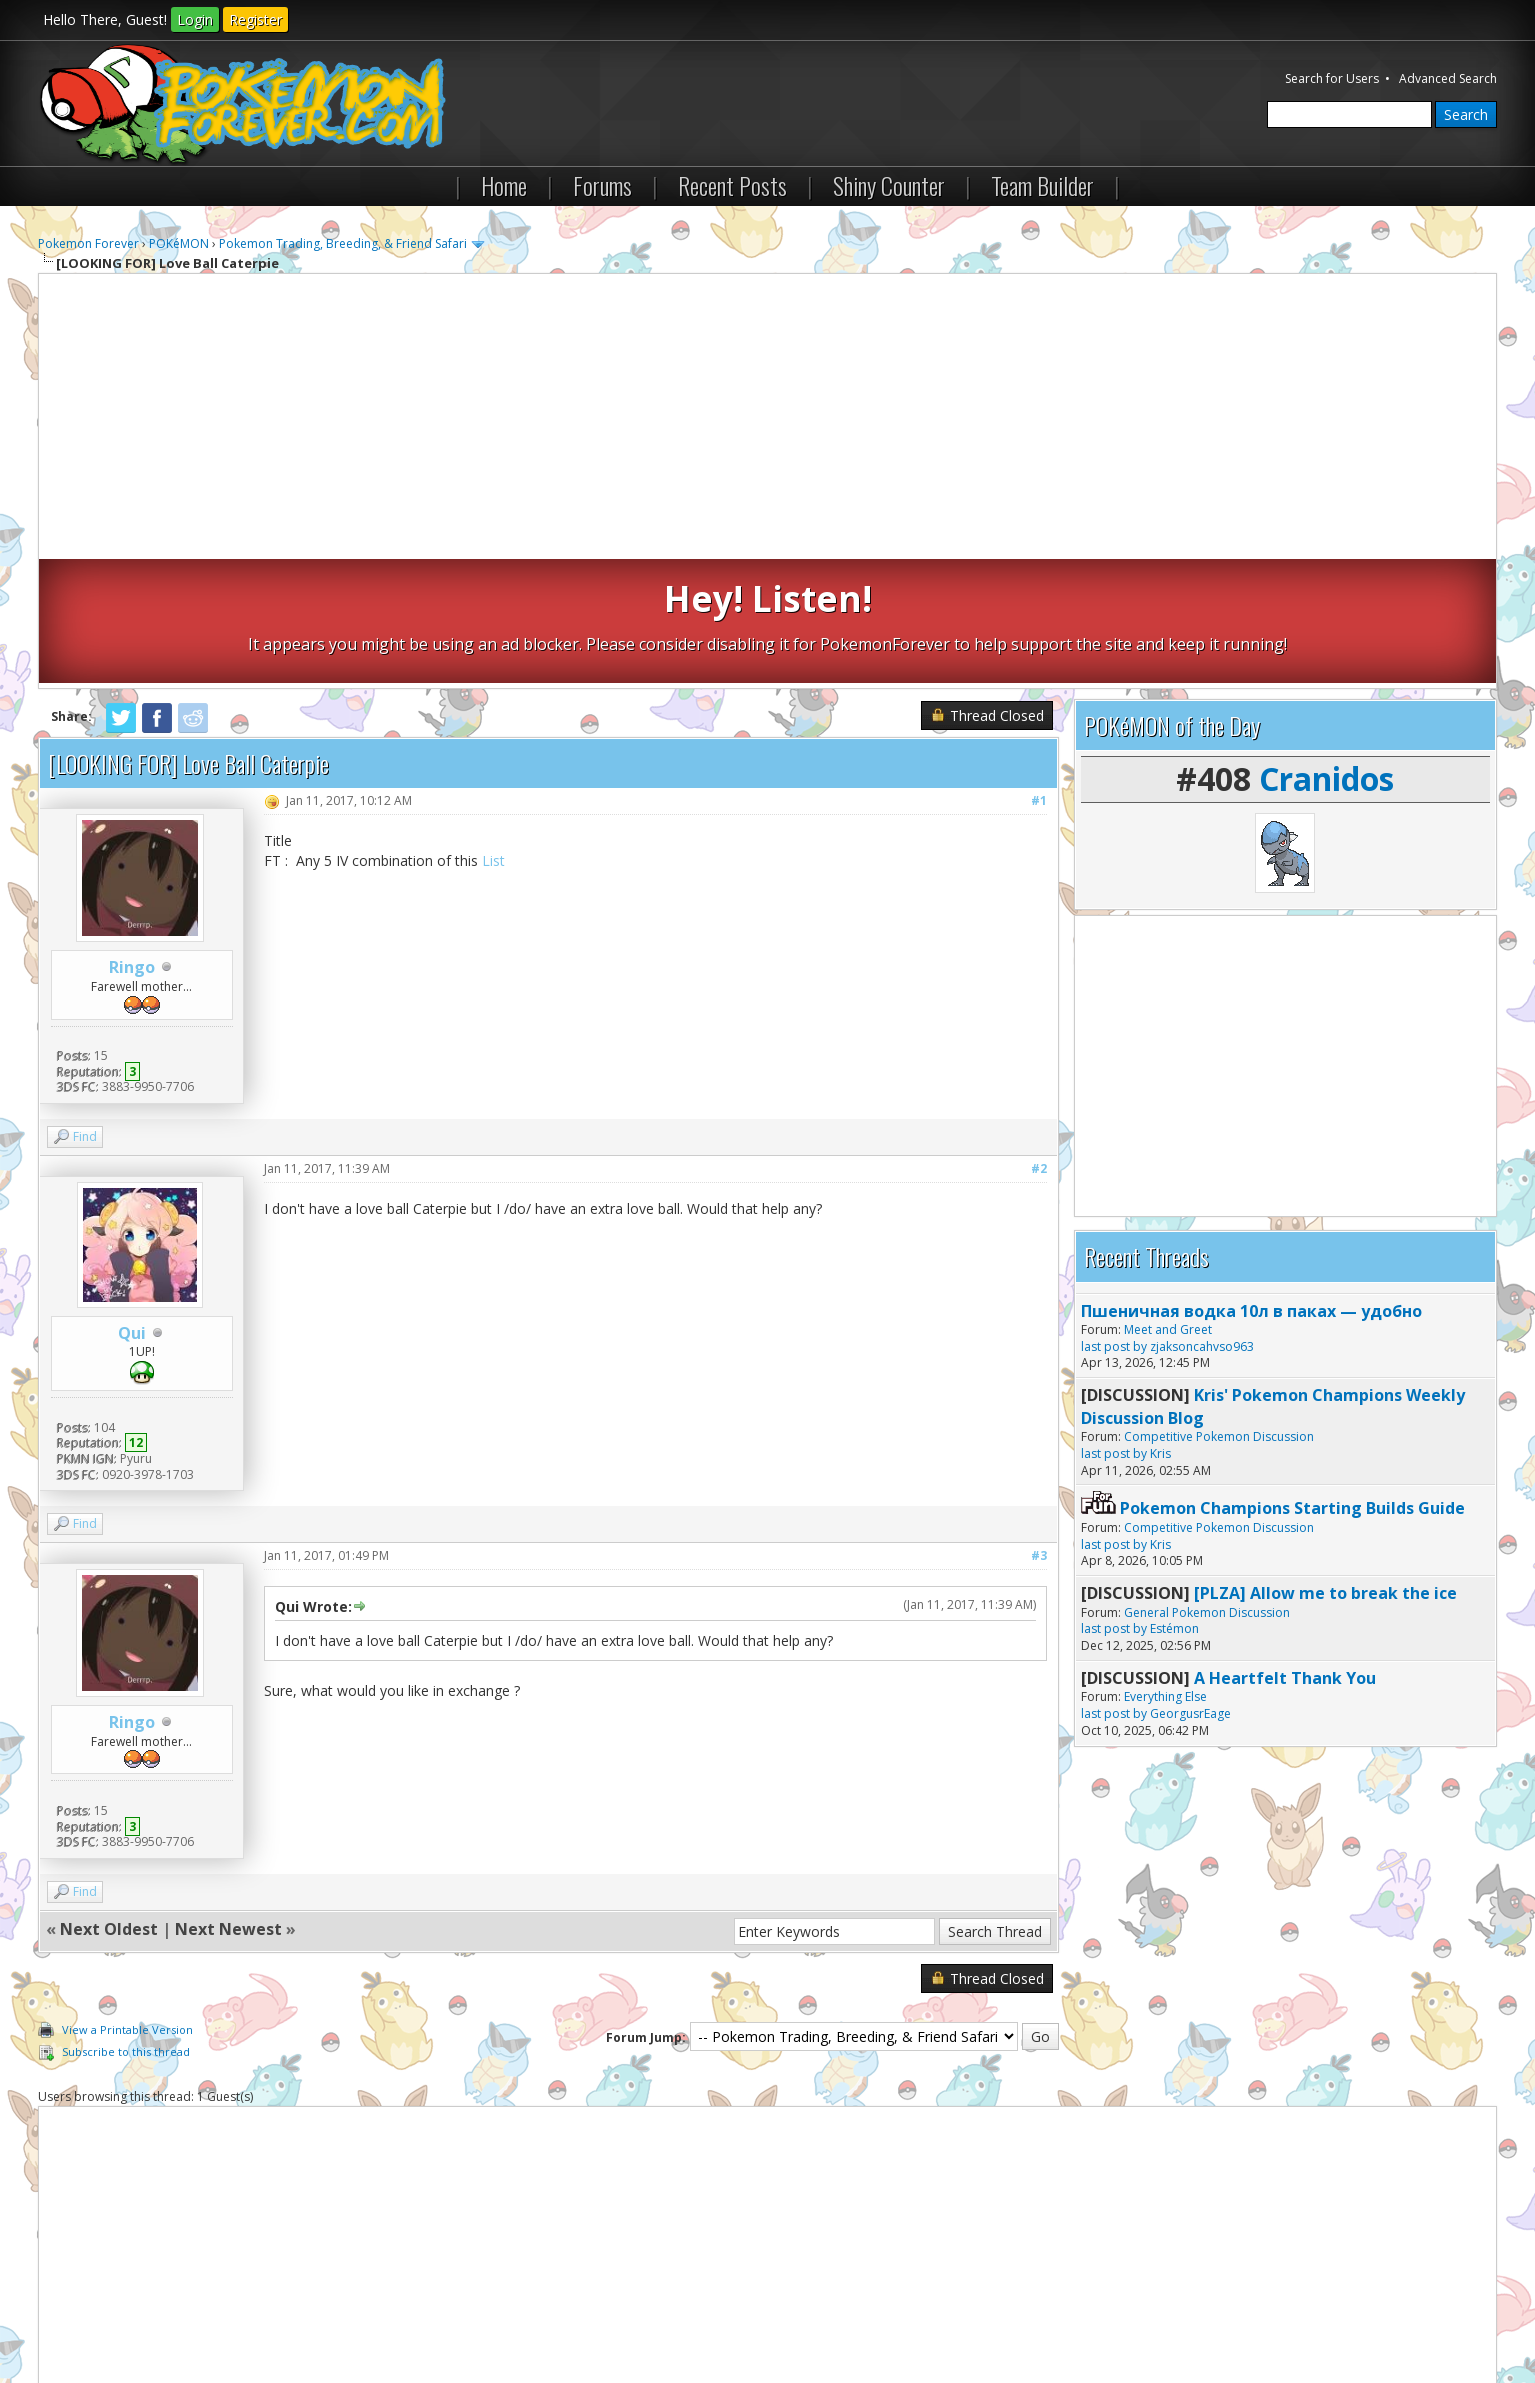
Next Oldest (109, 1805)
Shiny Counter (889, 185)
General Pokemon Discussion (1207, 1487)
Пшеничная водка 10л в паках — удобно (1251, 1186)
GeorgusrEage (1190, 1589)
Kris (1160, 1329)
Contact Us (80, 2312)
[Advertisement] (768, 419)
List (493, 736)
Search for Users (1332, 78)
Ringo (132, 843)
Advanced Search (1448, 78)
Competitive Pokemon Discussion (1219, 1312)
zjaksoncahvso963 (1202, 1222)
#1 (1039, 676)
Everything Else (1165, 1572)
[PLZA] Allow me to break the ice (1325, 1469)
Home (504, 185)
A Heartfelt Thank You (1285, 1554)
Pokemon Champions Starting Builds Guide (1292, 1384)
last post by (1114, 1222)
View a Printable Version (127, 1905)
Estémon (1174, 1504)
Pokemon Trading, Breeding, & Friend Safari (343, 243)
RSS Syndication (493, 2312)
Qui (132, 1209)
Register (255, 19)
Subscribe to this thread (126, 1927)
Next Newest (228, 1805)
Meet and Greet (1168, 1205)
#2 (1039, 1044)
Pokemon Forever (88, 243)
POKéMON (179, 243)
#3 (1039, 1431)
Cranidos (1326, 654)
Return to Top (277, 2312)
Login (195, 19)
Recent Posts (732, 185)
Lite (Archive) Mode (383, 2312)
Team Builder (1042, 185)
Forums (602, 185)
